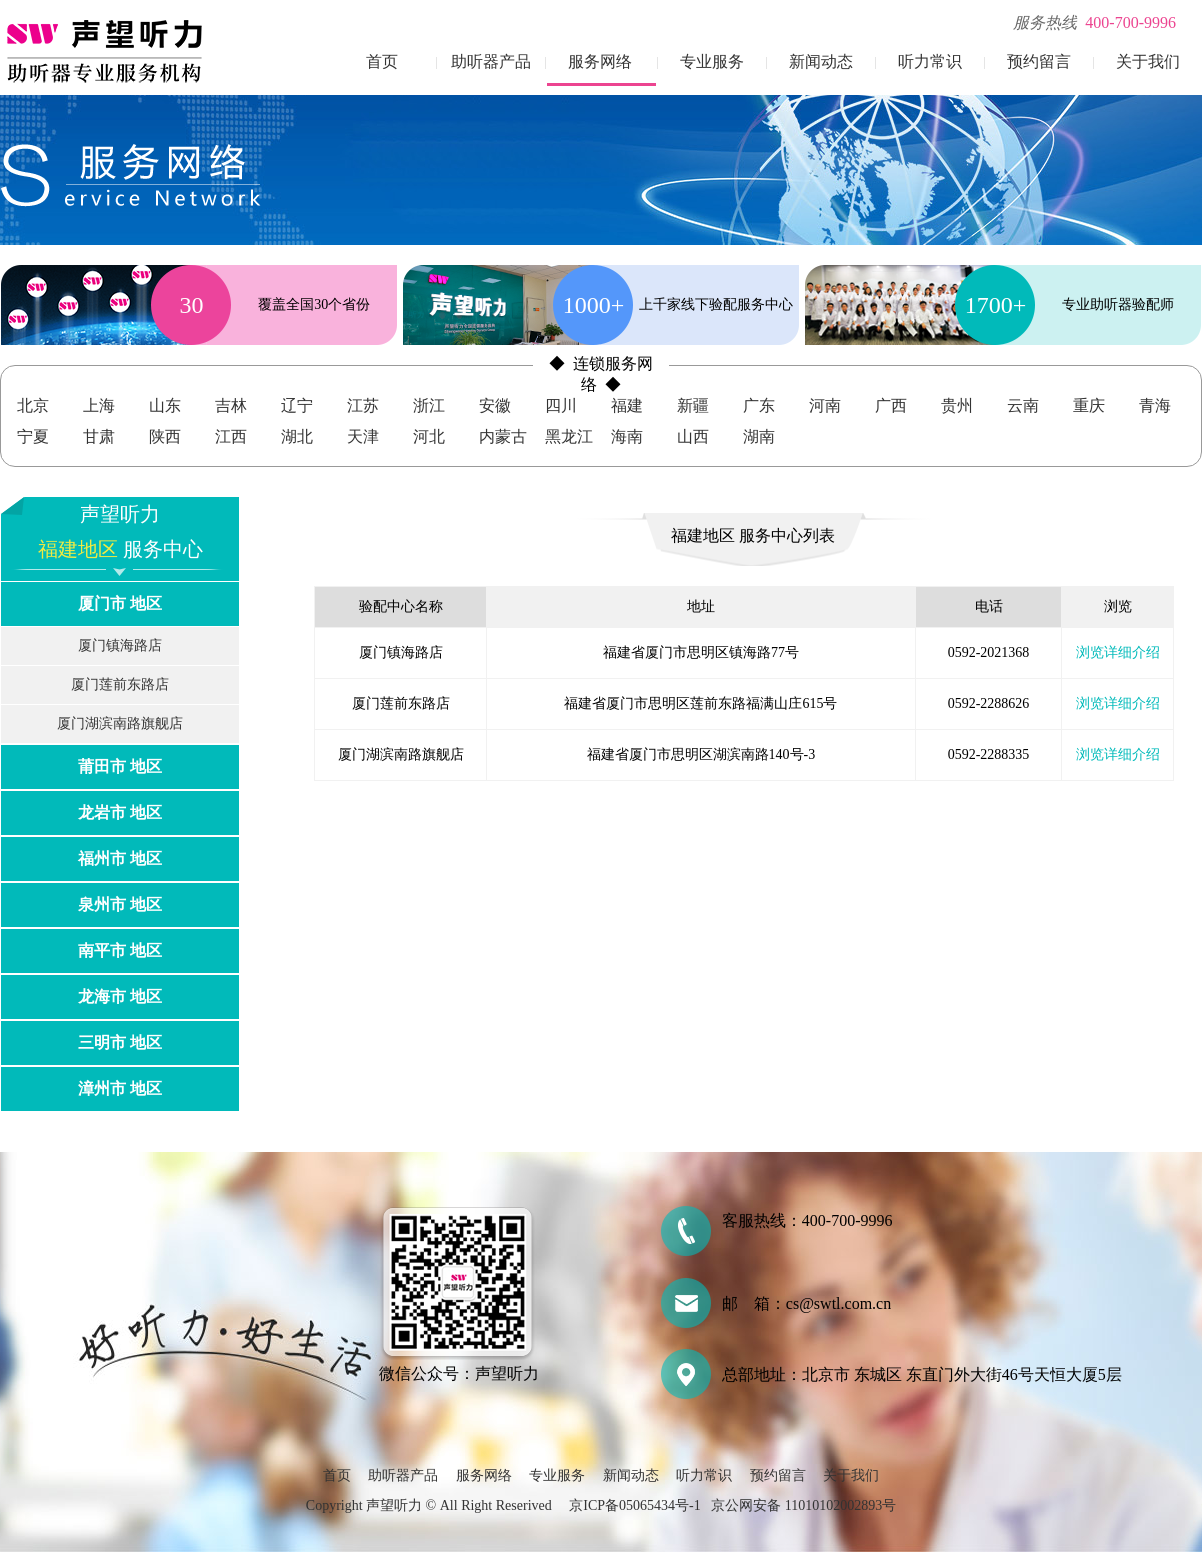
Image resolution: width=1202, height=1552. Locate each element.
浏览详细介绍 (1118, 652)
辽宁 (297, 405)
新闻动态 (821, 61)
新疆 (693, 405)
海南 (627, 436)
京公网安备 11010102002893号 (803, 1505)
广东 (759, 405)
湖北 (297, 436)
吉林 (231, 405)
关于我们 (1148, 61)
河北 (429, 436)
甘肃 (99, 436)
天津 (363, 436)
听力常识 (930, 61)
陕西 (165, 436)
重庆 (1089, 405)
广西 (891, 405)
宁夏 (33, 436)
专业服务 (712, 61)
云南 (1023, 405)
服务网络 (600, 61)
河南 (825, 405)
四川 (561, 405)
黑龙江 (569, 436)
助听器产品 (491, 61)
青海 (1155, 405)
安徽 (495, 405)
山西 (693, 436)
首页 (382, 61)
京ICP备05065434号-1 (634, 1505)
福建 (627, 405)
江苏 (363, 405)
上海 (99, 405)
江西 (231, 436)
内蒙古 (503, 436)
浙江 (429, 405)
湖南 (759, 436)
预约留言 (1039, 61)
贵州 (957, 405)
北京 (33, 405)
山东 (165, 405)
